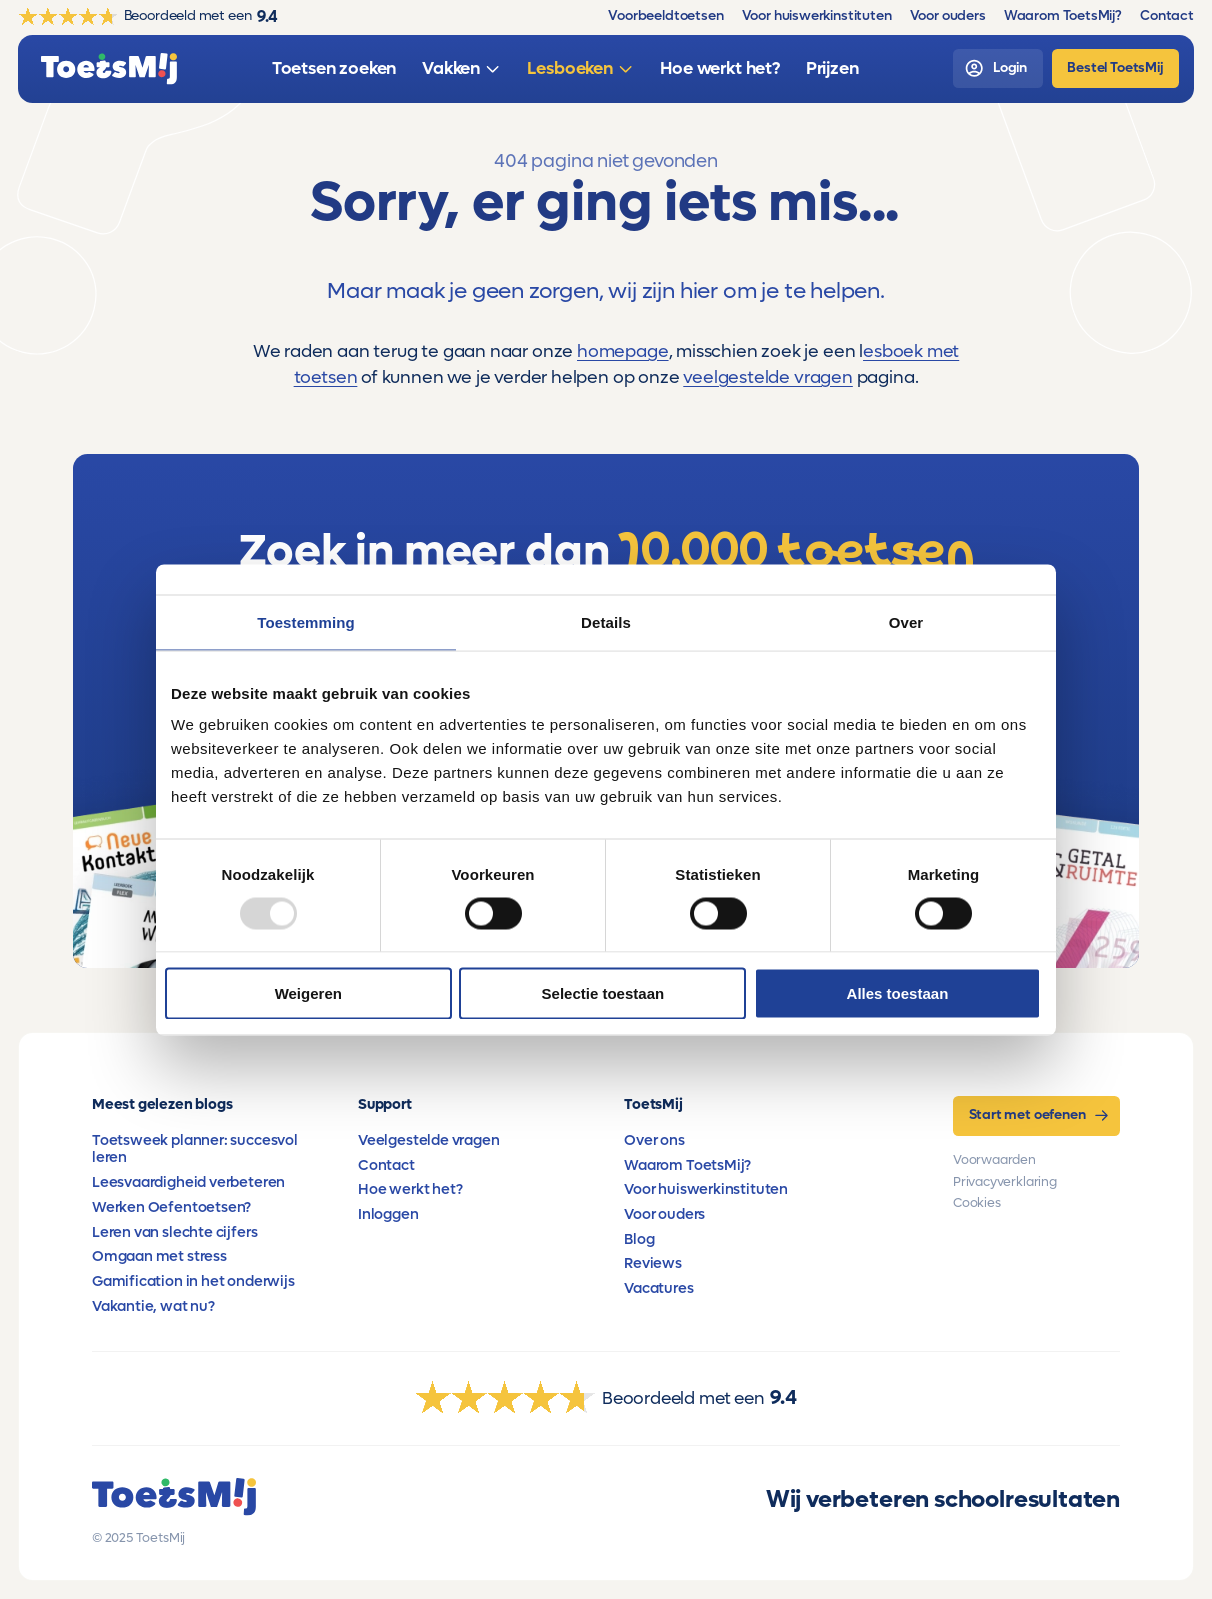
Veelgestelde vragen (429, 1140)
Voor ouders (664, 1214)
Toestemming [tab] (306, 621)
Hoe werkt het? (410, 1189)
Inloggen (388, 1214)
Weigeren (308, 993)
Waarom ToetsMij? (687, 1165)
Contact (386, 1165)
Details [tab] (606, 621)
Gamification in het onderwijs (193, 1281)
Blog (639, 1239)
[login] (998, 68)
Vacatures (658, 1288)
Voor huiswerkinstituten (706, 1189)
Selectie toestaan (603, 993)
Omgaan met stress (159, 1256)
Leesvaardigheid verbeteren (188, 1182)
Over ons (654, 1140)
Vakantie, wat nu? (153, 1306)
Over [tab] (906, 621)
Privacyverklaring (1005, 1182)
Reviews (653, 1263)
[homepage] (109, 69)
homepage (623, 351)
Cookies (977, 1203)
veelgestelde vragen (768, 377)
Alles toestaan (898, 993)
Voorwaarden (994, 1160)
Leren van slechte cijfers (174, 1232)
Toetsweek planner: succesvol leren (195, 1149)
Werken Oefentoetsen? (171, 1207)
